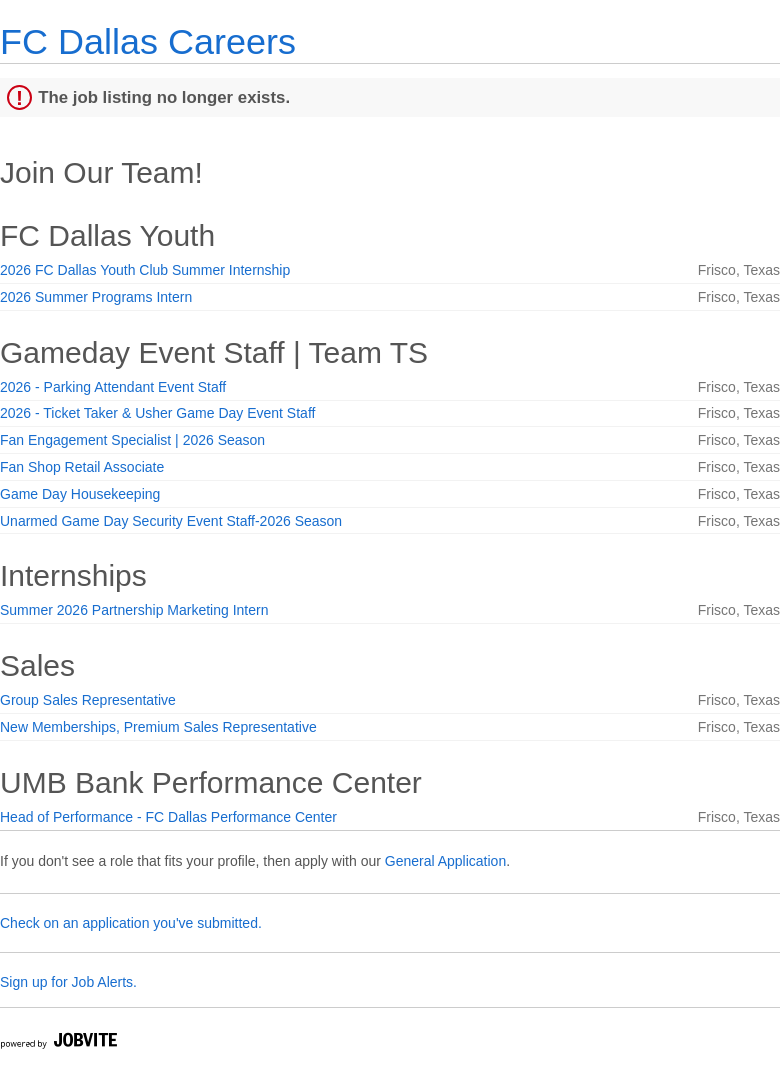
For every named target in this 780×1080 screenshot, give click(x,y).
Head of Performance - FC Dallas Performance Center (168, 817)
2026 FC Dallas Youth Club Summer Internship (145, 270)
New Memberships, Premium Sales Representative (158, 727)
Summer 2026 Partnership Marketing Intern (134, 610)
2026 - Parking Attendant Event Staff (113, 387)
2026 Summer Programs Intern (96, 297)
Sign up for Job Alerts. (68, 982)
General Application (445, 861)
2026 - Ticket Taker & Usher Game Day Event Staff (157, 413)
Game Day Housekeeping (80, 494)
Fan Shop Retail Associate (82, 467)
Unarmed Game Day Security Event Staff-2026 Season (171, 521)
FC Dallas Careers (148, 41)
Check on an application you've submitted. (131, 923)
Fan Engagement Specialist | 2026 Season (132, 440)
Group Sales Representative (88, 700)
